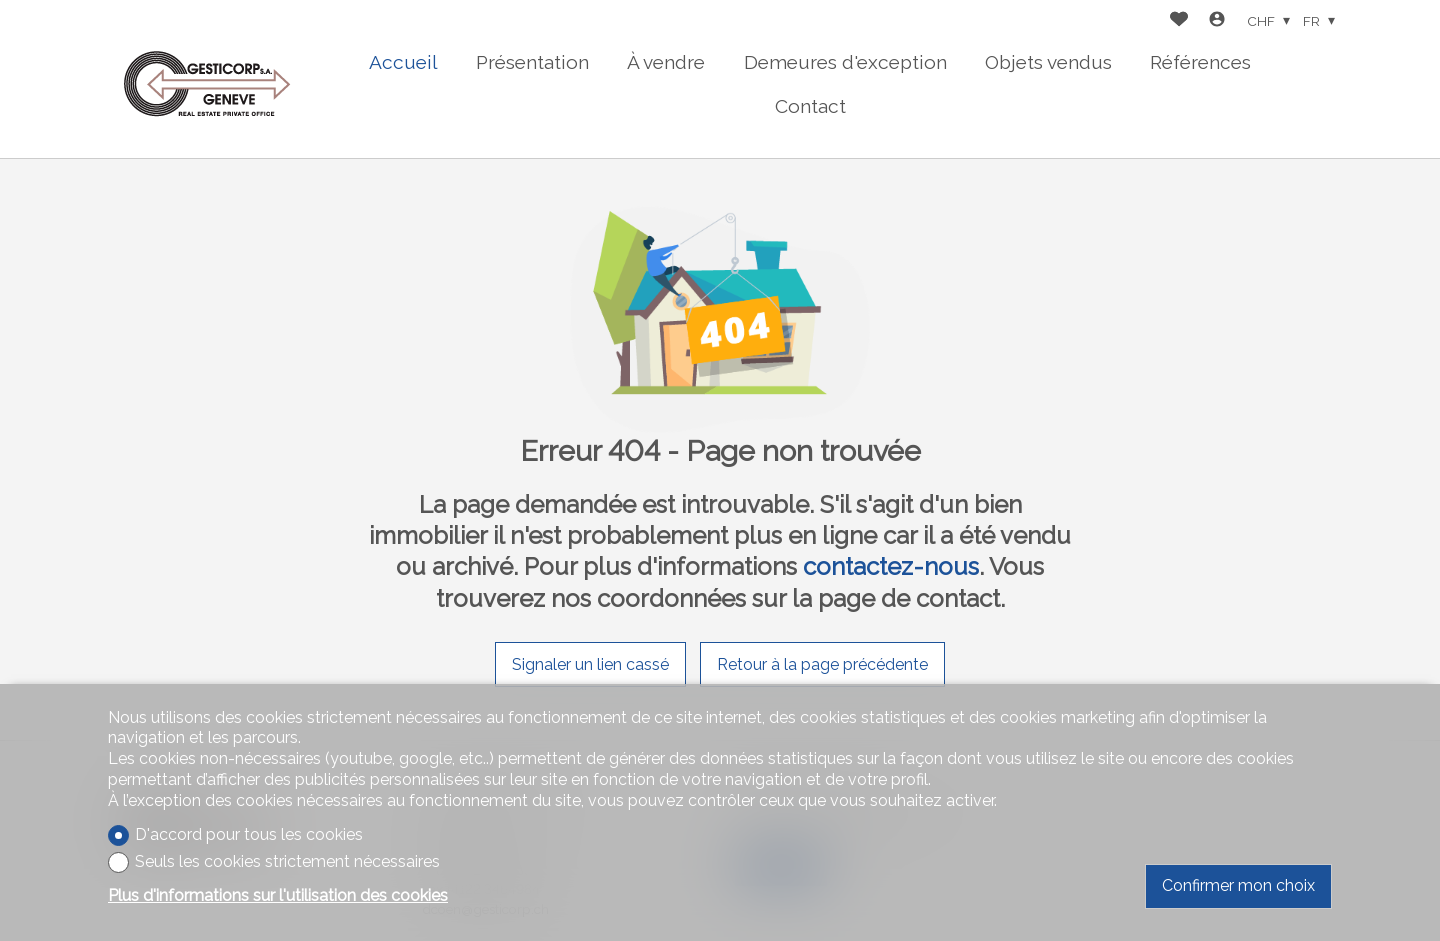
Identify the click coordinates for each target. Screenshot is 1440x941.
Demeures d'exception (845, 62)
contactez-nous (891, 566)
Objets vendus (1048, 62)
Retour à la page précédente (822, 664)
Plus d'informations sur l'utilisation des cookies (278, 895)
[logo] (208, 79)
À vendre (666, 62)
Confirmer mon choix (1238, 885)
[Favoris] (1179, 21)
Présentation (532, 62)
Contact (810, 106)
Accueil (403, 62)
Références (1200, 62)
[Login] (1217, 21)
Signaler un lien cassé (590, 664)
